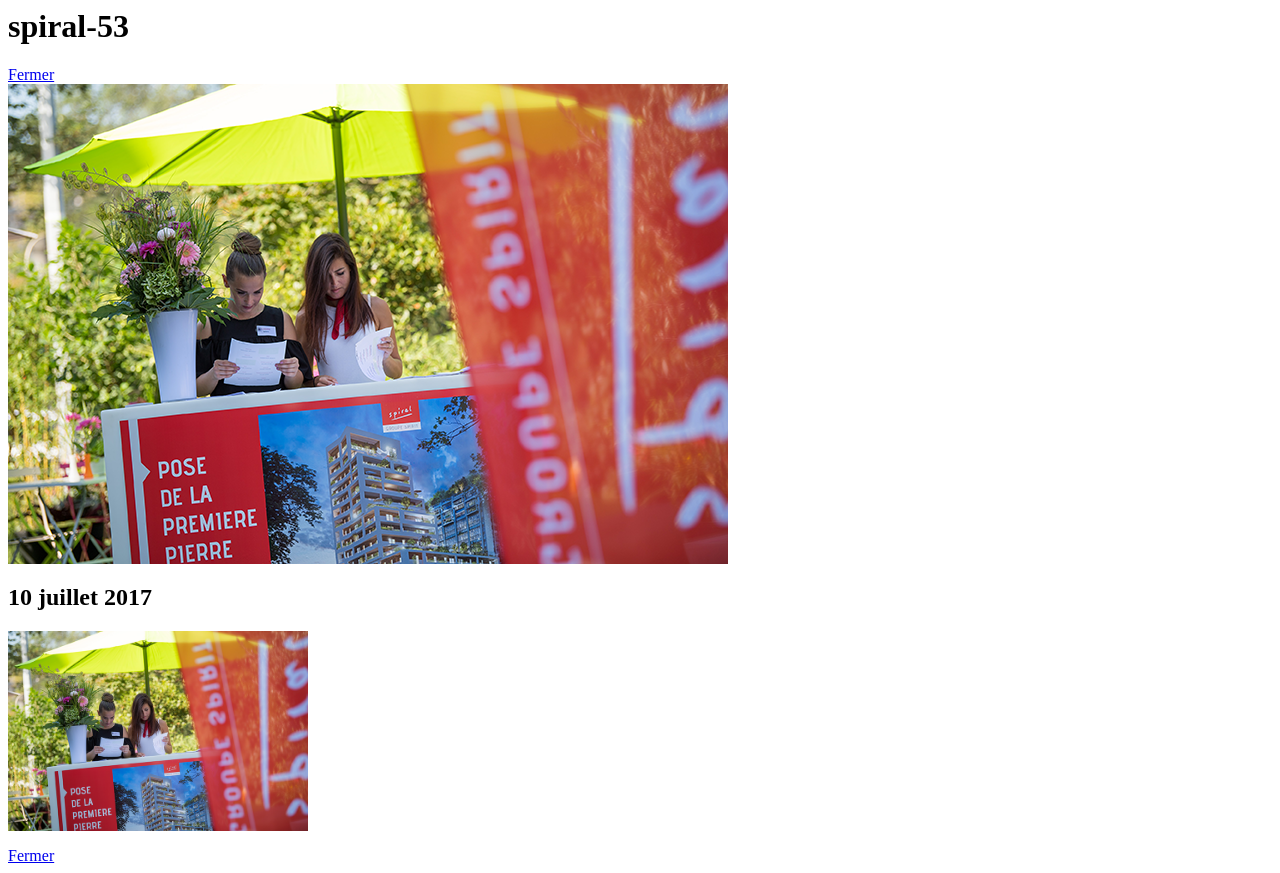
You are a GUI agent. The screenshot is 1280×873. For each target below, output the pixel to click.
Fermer (31, 74)
